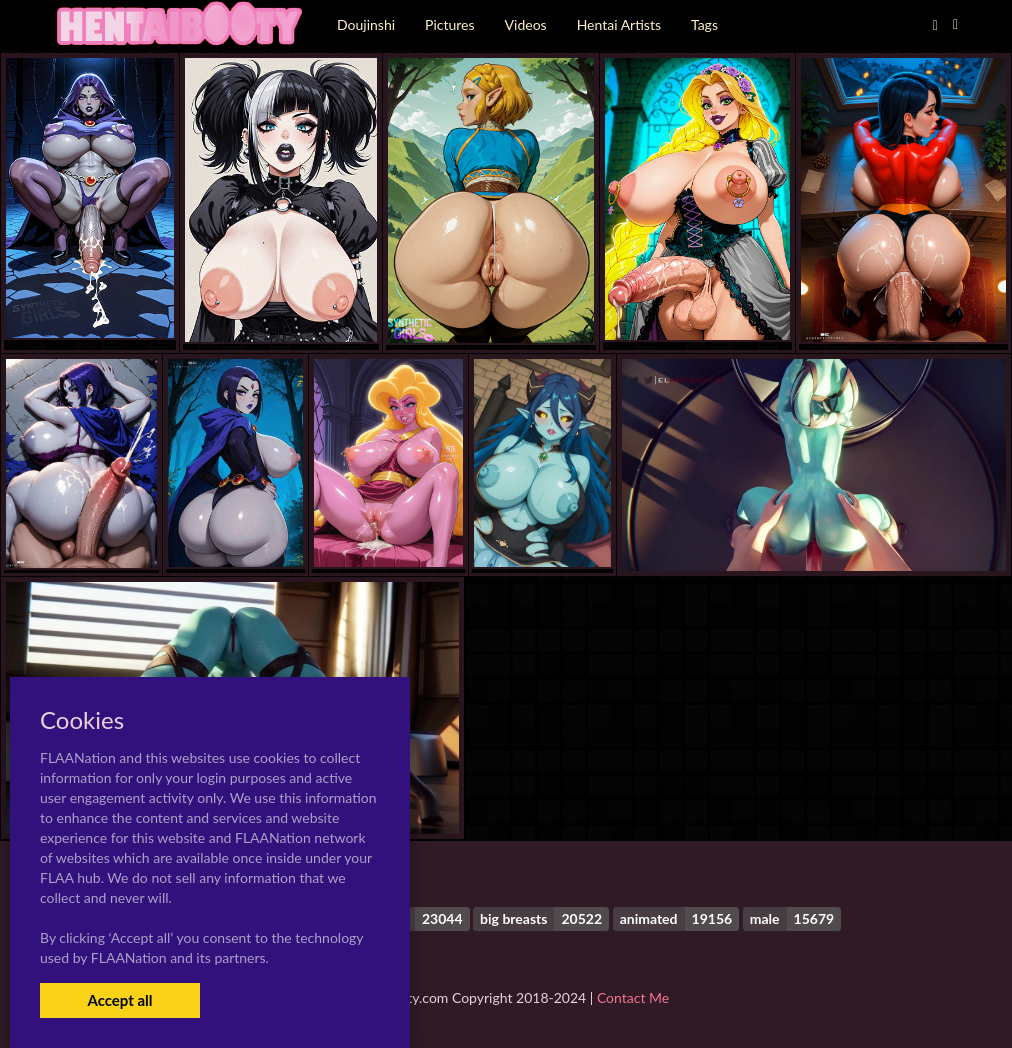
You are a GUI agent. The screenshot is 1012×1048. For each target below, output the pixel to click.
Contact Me (633, 997)
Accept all (119, 1000)
